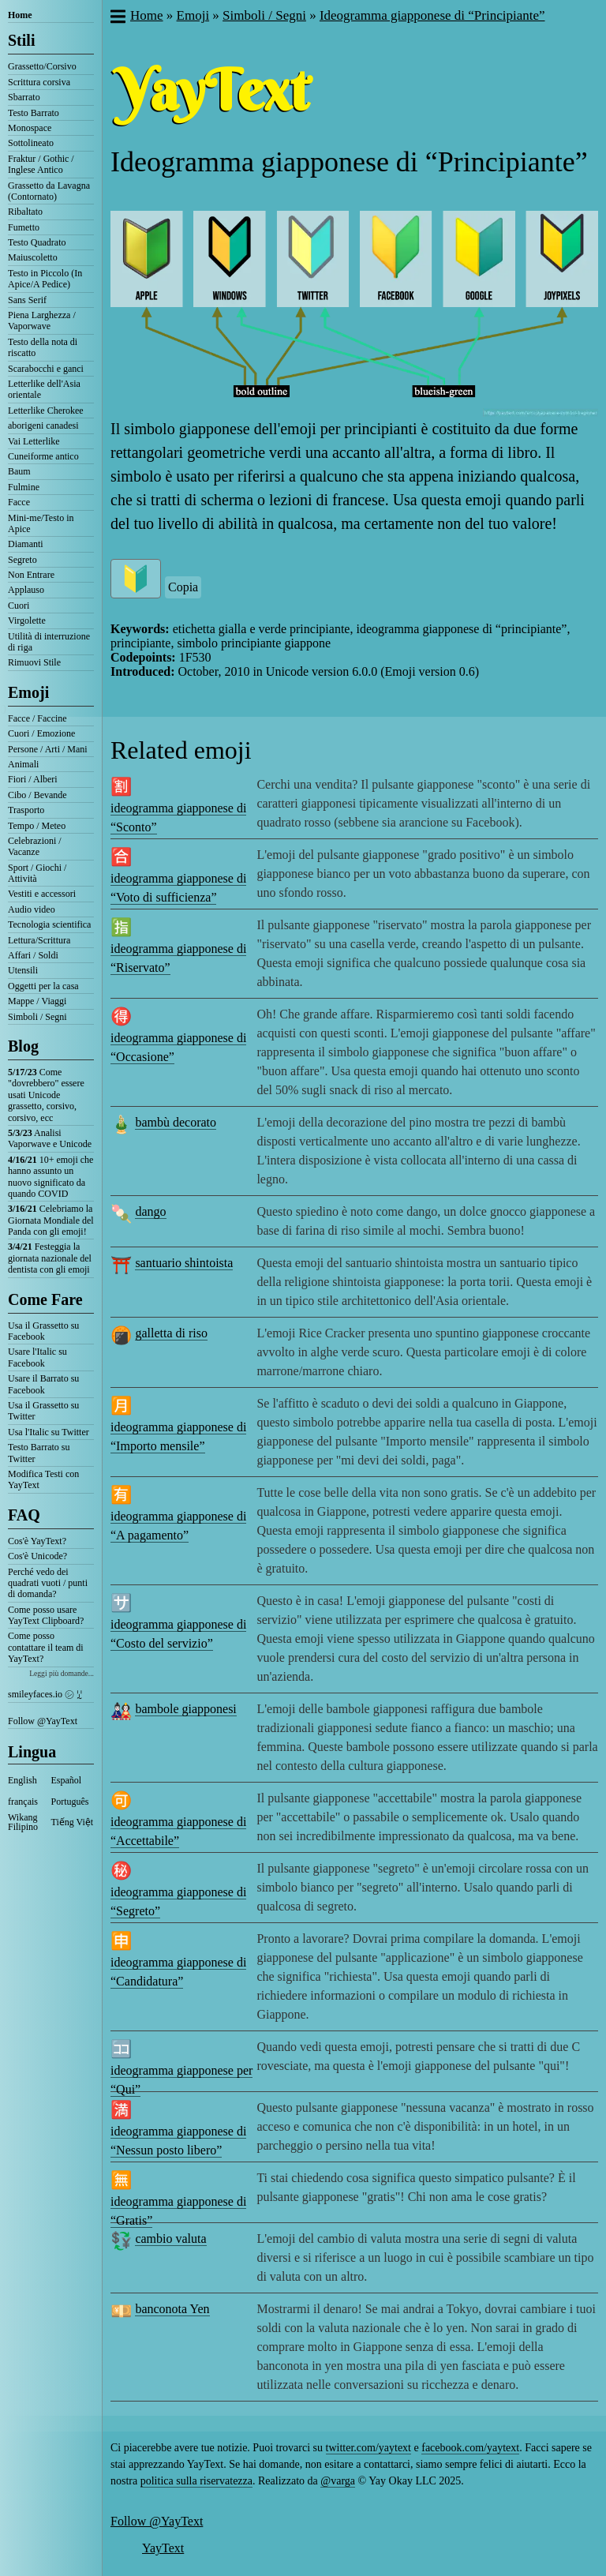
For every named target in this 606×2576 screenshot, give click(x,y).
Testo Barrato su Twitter (38, 1453)
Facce (19, 502)
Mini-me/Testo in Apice (40, 523)
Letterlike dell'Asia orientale (44, 389)
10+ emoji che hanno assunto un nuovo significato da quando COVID (50, 1176)
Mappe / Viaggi (37, 1001)
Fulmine (23, 487)
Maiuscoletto (33, 257)
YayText (163, 2548)
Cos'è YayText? (37, 1541)
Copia (183, 587)
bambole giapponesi (185, 1708)
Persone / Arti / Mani (48, 749)
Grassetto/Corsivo (42, 66)
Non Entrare (31, 574)
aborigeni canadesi (43, 425)
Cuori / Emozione (41, 733)
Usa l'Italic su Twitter (48, 1432)
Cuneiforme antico (43, 456)
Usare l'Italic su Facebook (37, 1357)
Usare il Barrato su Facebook (43, 1384)
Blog (23, 1046)
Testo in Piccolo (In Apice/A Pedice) (45, 279)
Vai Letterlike (34, 441)
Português (70, 1801)
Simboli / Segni (37, 1016)
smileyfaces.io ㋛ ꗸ (45, 1694)
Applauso (26, 589)
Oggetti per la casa (43, 986)
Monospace (29, 127)
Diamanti (25, 543)
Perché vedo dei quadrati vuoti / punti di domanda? (48, 1583)
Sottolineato (31, 142)
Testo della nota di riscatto (42, 347)
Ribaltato (25, 211)
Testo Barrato (33, 112)
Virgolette (27, 620)
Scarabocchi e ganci (46, 368)
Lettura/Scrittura (39, 940)
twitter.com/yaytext (368, 2448)
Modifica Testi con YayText (43, 1479)
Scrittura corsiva (39, 82)
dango (150, 1211)
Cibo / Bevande (37, 795)
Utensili (23, 970)
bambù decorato (175, 1122)
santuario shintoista (184, 1262)
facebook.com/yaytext (470, 2448)
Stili (21, 40)
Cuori (18, 605)
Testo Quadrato (36, 242)
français (23, 1801)
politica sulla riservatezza (196, 2481)
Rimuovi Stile (34, 662)
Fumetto (23, 227)
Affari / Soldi (33, 955)
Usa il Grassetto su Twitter (43, 1411)
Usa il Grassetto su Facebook (43, 1331)
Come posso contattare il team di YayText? (46, 1647)
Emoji (28, 692)
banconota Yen (172, 2308)
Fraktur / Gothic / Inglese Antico (41, 164)
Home (20, 15)
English (22, 1780)
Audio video (31, 909)
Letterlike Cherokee (46, 410)
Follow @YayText (42, 1721)
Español (66, 1780)
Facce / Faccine (37, 718)
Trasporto (26, 810)
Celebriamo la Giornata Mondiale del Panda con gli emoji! (51, 1220)
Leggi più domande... (61, 1673)
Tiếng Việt (72, 1822)
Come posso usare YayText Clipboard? (46, 1615)
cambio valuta (170, 2238)
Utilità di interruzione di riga (49, 642)
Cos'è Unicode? (37, 1556)
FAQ (24, 1515)
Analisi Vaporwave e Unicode (50, 1138)
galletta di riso (171, 1333)
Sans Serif (27, 300)
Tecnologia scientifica (49, 924)
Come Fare (45, 1299)
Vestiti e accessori (42, 893)
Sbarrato (24, 97)
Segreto (22, 559)
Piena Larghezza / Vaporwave (42, 320)
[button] (117, 18)
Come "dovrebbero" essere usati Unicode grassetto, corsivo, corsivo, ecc (46, 1095)
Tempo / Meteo (36, 825)
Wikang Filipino (23, 1822)
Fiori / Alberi (33, 779)
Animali (23, 764)
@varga (337, 2481)
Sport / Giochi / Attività (37, 873)
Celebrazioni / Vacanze (35, 846)
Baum (19, 471)
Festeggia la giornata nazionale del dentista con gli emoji (50, 1258)
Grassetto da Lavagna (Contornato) (49, 191)
